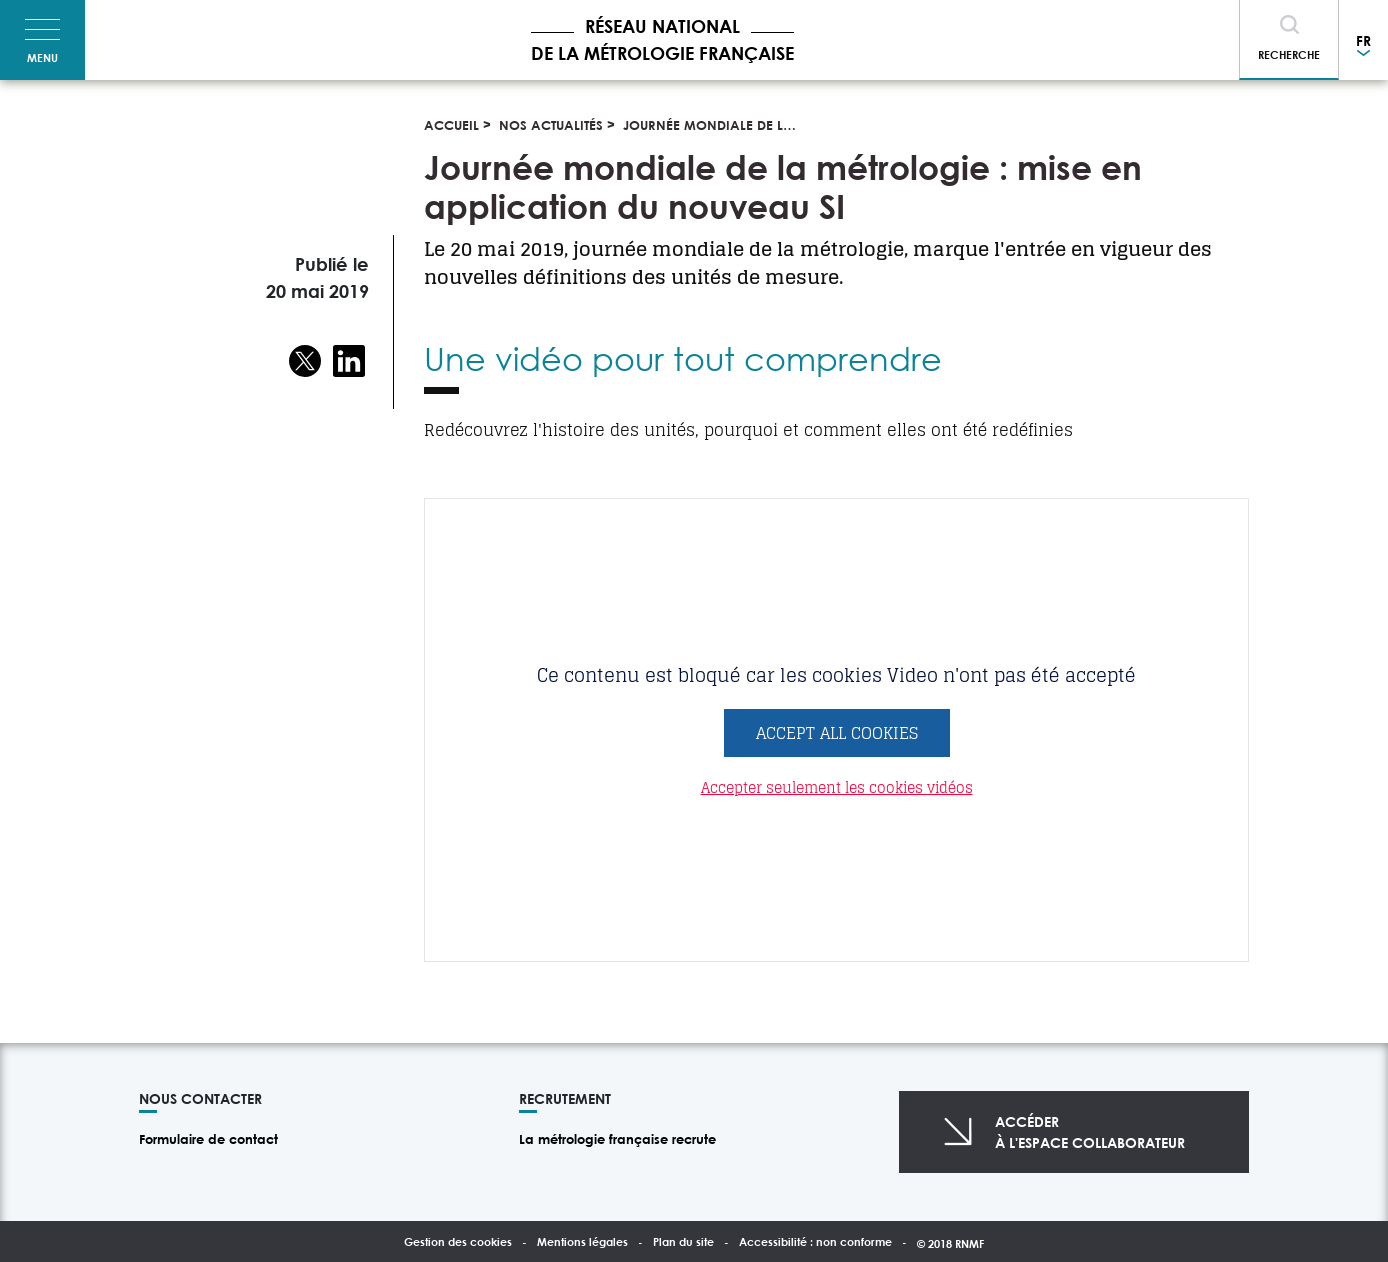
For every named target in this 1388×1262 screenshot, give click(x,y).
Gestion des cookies (458, 1241)
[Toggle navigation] (42, 40)
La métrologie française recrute (617, 1139)
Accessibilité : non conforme (815, 1241)
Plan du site (683, 1241)
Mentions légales (582, 1241)
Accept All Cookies (837, 733)
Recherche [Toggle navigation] (1289, 54)
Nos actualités (551, 125)
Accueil (451, 125)
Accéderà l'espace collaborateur (1090, 1132)
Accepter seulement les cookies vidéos (837, 787)
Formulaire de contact (208, 1139)
